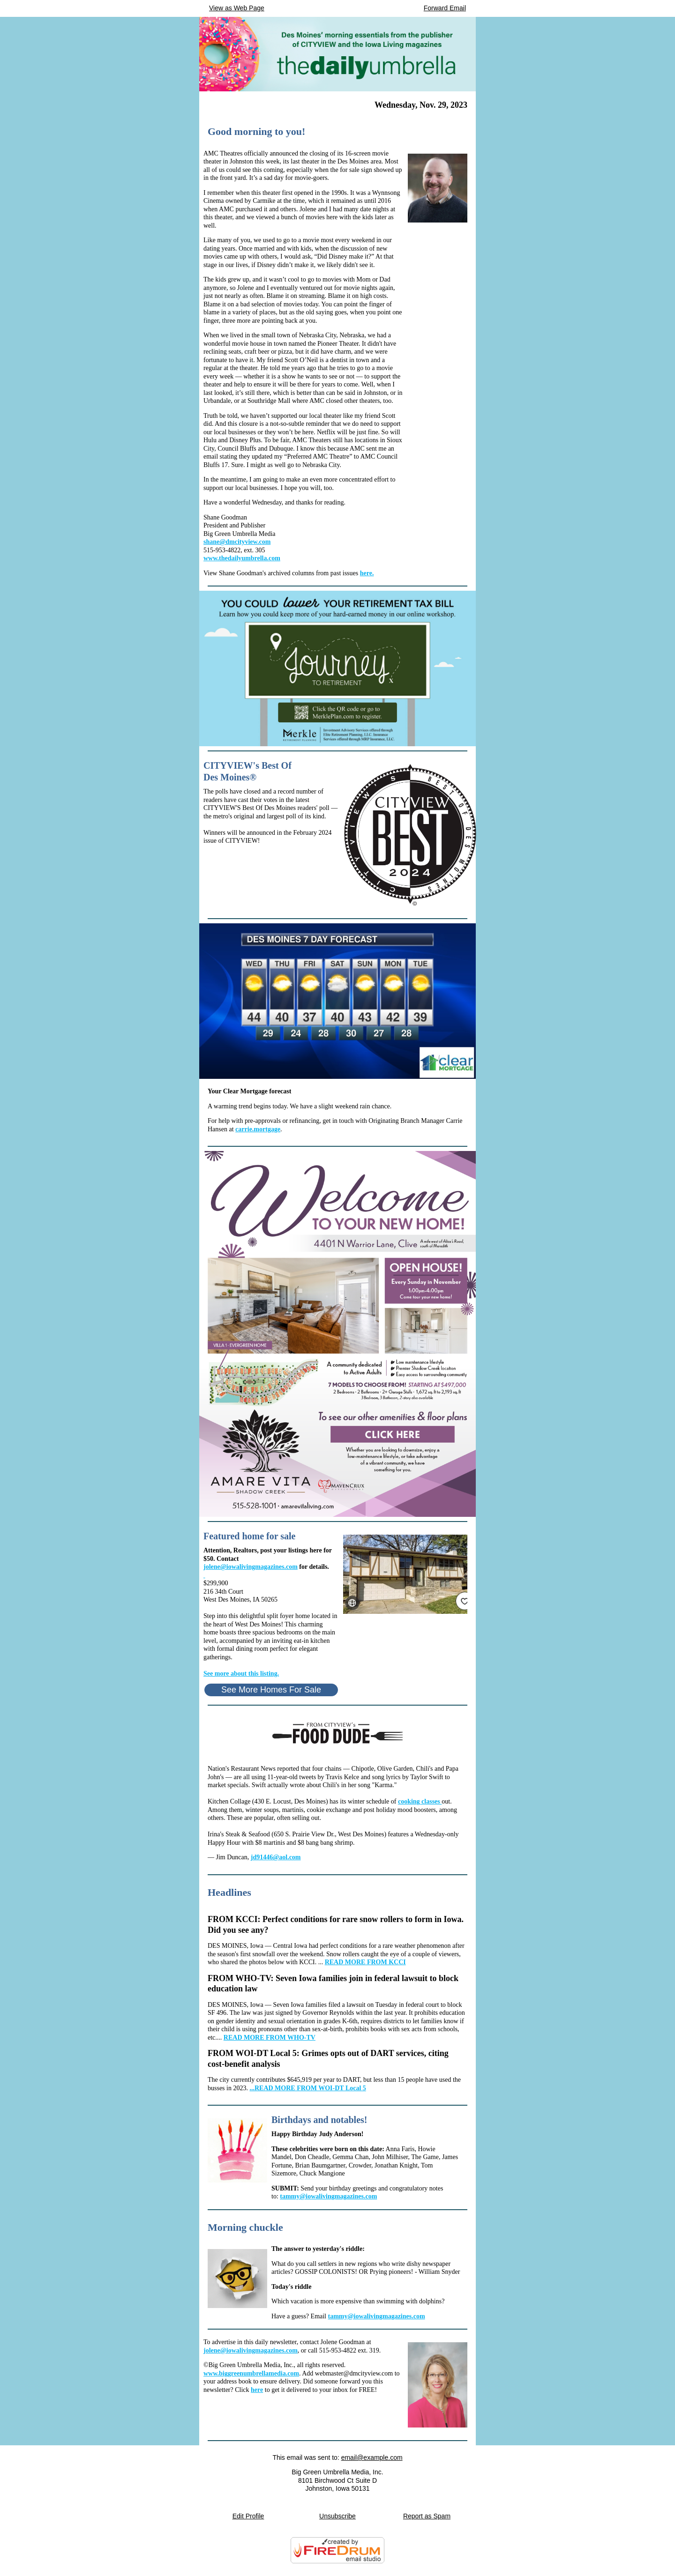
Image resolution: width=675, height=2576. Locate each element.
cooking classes (420, 1801)
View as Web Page (236, 8)
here (257, 2389)
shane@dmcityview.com (236, 541)
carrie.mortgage (257, 1129)
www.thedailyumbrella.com (241, 558)
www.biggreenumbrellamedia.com (251, 2373)
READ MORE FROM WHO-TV (269, 2037)
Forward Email (445, 8)
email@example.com (372, 2457)
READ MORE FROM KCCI (365, 1962)
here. (367, 573)
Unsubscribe (337, 2516)
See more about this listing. (241, 1673)
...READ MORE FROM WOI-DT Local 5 (307, 2088)
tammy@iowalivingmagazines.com (328, 2196)
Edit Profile (248, 2516)
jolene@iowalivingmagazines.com (250, 1566)
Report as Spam (426, 2516)
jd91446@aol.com (276, 1857)
